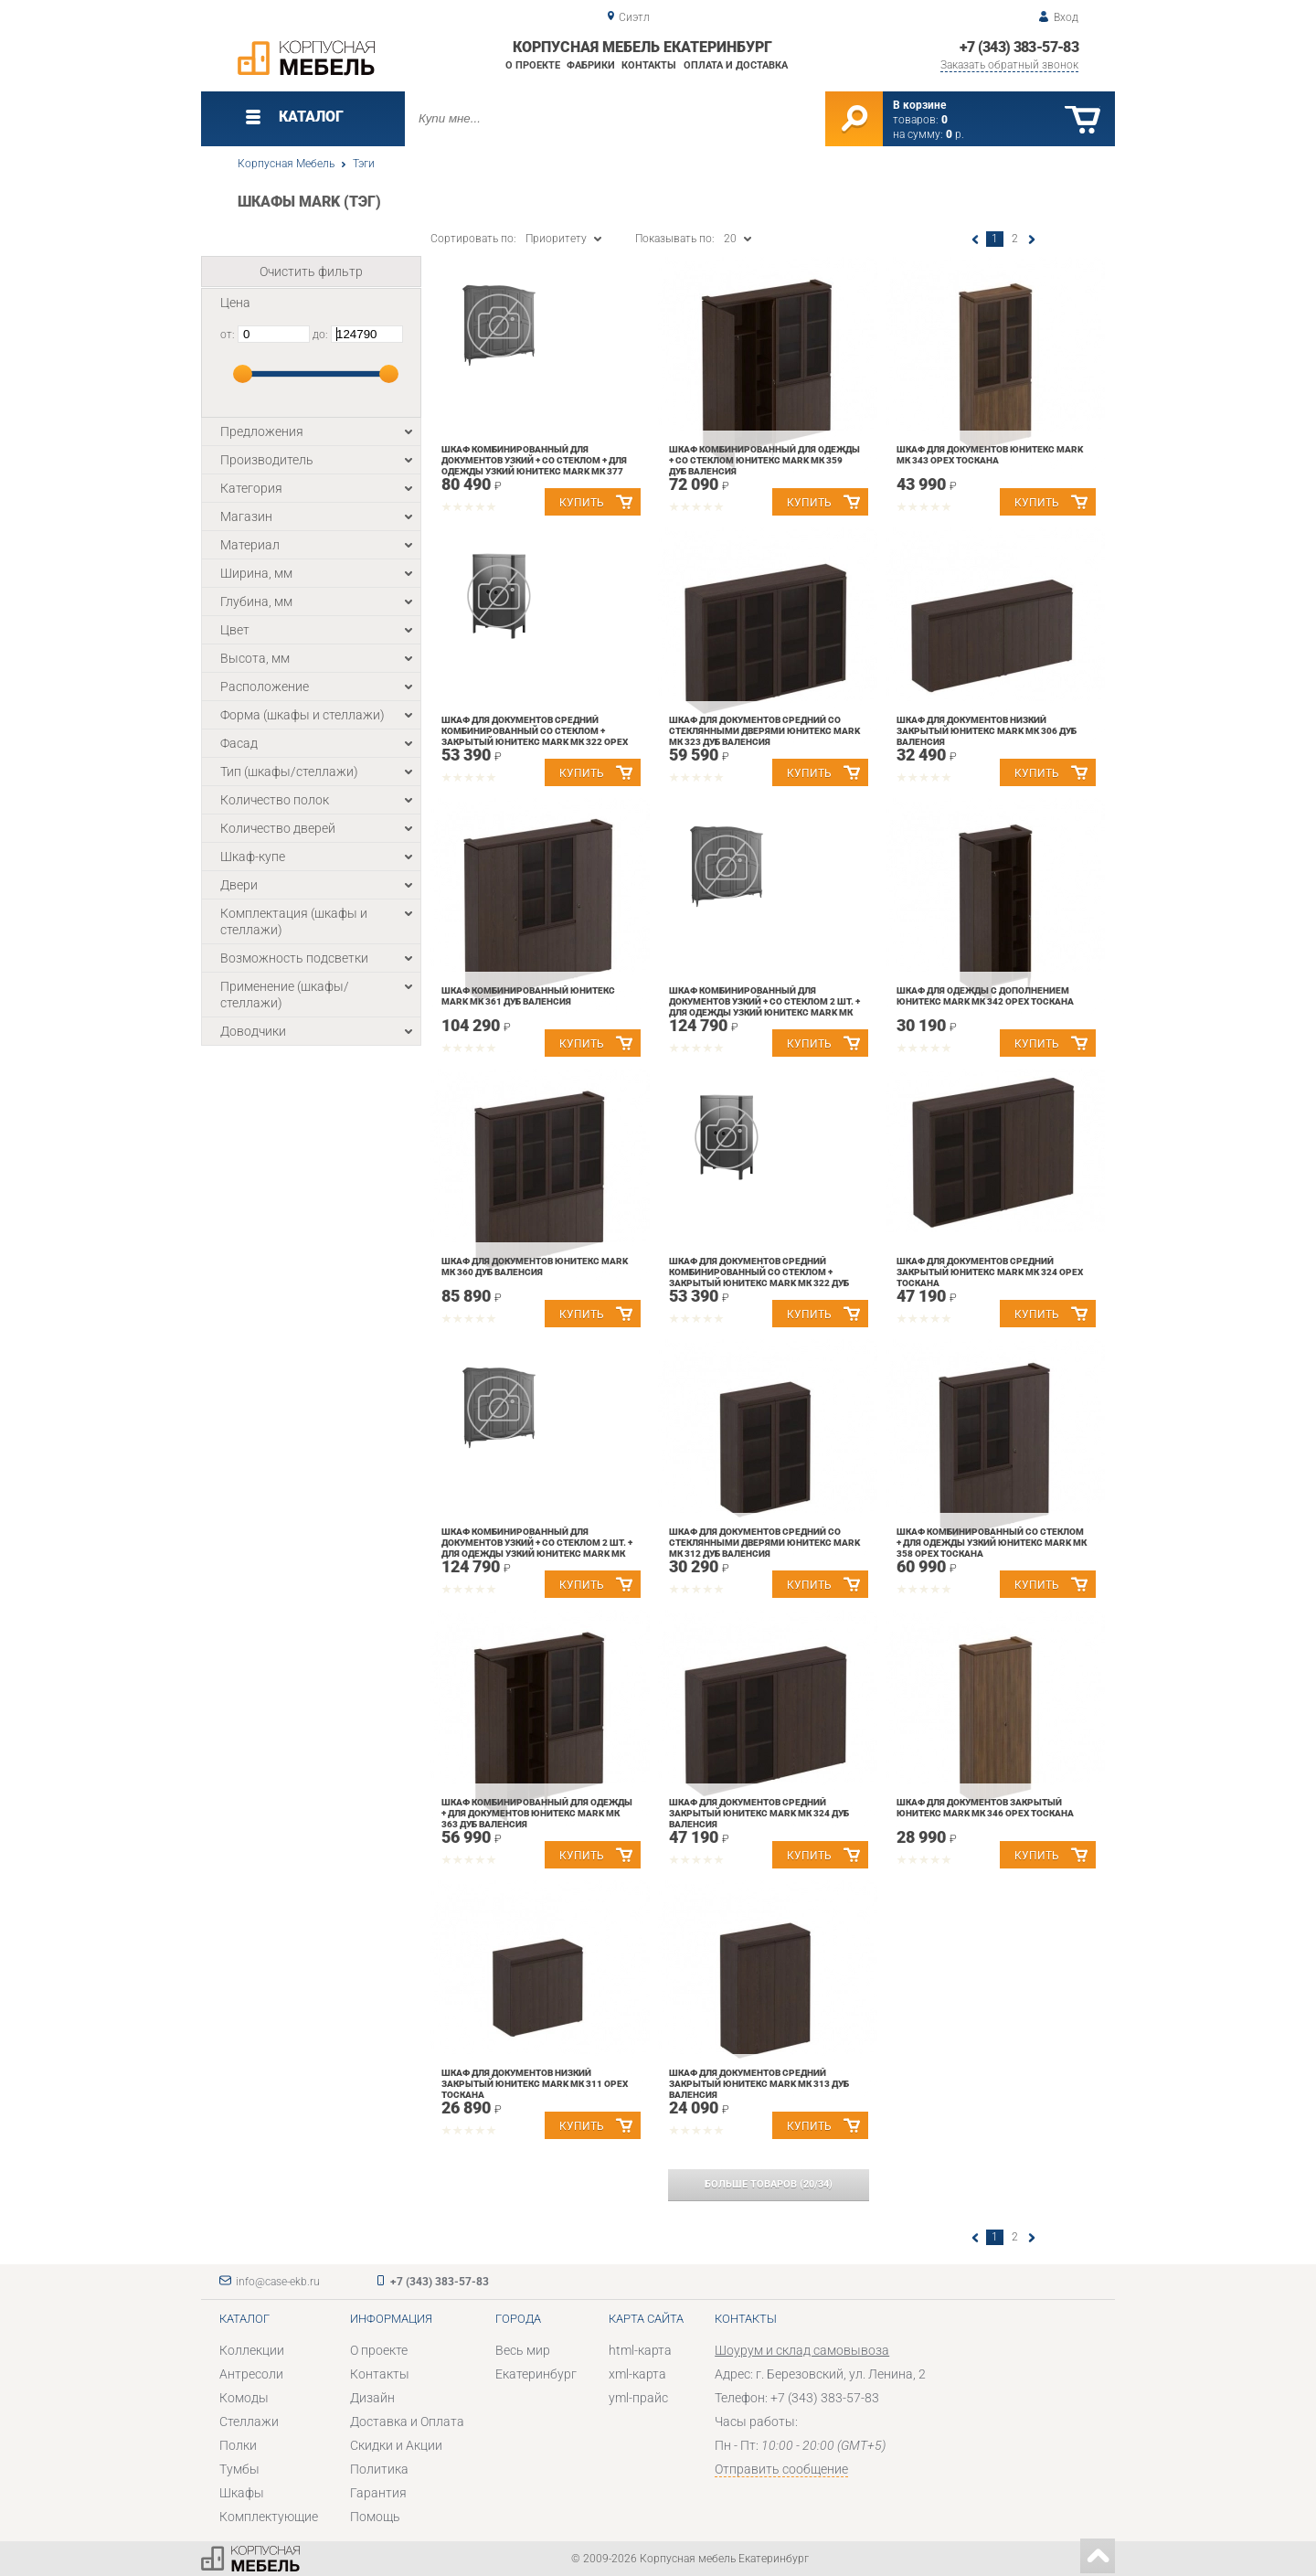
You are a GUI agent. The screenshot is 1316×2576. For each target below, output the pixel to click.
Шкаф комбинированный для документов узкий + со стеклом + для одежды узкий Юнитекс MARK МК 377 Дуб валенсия (534, 465)
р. (955, 134)
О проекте (532, 65)
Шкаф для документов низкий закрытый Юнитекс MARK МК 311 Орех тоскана (534, 2084)
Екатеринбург (536, 2374)
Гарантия (378, 2493)
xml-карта (637, 2374)
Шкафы (241, 2493)
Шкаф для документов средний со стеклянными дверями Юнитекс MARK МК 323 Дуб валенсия (764, 731)
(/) (769, 2184)
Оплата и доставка (736, 65)
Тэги (364, 163)
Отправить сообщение (781, 2469)
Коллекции (251, 2350)
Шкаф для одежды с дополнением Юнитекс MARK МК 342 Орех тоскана (985, 995)
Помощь (375, 2516)
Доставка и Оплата (407, 2421)
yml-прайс (638, 2397)
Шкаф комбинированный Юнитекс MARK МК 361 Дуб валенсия (528, 995)
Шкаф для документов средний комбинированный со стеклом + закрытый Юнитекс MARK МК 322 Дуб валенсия (759, 1277)
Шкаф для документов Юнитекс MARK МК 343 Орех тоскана (990, 454)
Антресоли (251, 2374)
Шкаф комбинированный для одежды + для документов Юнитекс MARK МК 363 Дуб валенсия (536, 1813)
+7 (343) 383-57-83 (1019, 47)
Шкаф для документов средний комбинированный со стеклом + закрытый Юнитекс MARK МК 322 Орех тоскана (534, 736)
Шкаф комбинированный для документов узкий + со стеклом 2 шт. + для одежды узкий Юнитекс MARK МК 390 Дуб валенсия (536, 1548)
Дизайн (372, 2397)
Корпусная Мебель (286, 163)
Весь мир (522, 2350)
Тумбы (239, 2469)
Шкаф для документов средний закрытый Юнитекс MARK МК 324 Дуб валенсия (759, 1813)
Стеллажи (249, 2421)
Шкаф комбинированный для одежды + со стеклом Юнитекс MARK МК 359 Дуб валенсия (764, 460)
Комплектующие (268, 2516)
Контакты (648, 65)
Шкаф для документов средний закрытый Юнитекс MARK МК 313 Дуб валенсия (759, 2084)
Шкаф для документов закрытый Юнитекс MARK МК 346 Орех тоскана (985, 1807)
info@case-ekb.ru (278, 2281)
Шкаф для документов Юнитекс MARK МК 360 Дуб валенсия (534, 1266)
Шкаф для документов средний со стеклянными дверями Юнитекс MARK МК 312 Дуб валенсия (764, 1543)
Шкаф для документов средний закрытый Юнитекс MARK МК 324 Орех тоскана (990, 1272)
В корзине (919, 105)
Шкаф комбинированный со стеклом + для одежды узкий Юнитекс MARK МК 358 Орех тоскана (992, 1543)
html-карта (640, 2350)
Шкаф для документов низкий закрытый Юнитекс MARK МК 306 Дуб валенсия (987, 731)
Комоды (244, 2397)
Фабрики (591, 65)
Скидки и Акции (396, 2445)
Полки (238, 2445)
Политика (379, 2469)
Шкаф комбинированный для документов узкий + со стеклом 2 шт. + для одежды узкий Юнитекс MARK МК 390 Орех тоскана (764, 1006)
